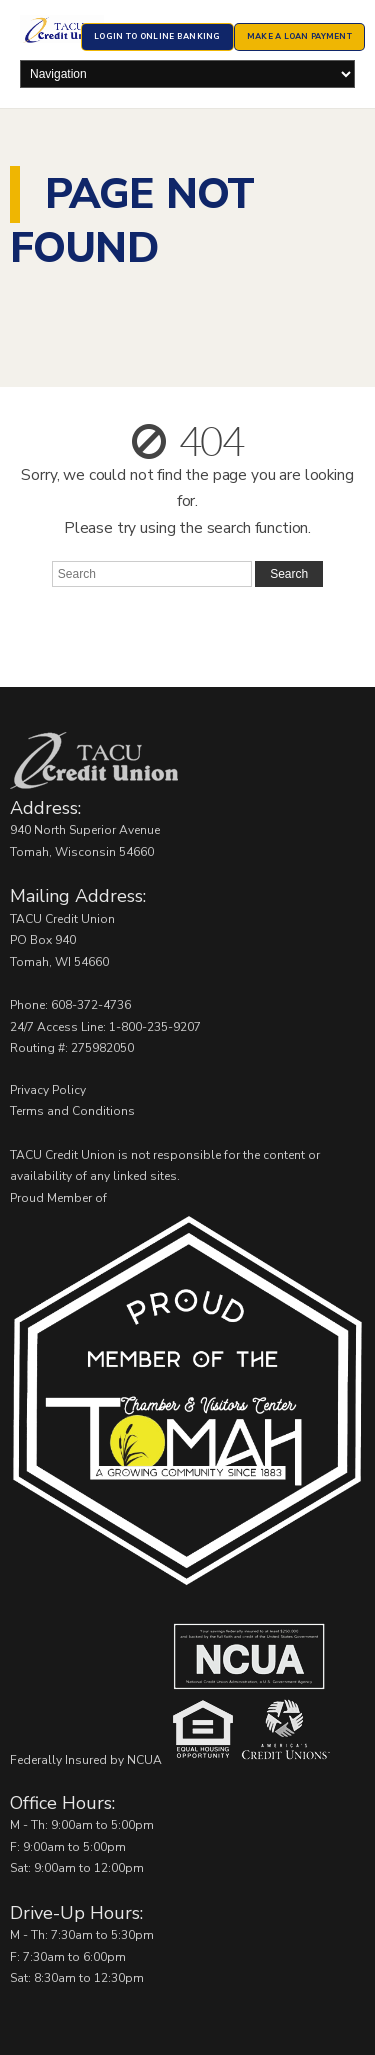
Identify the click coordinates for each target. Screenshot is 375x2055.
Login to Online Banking (157, 36)
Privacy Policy (48, 1090)
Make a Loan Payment (299, 36)
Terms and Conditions (72, 1111)
